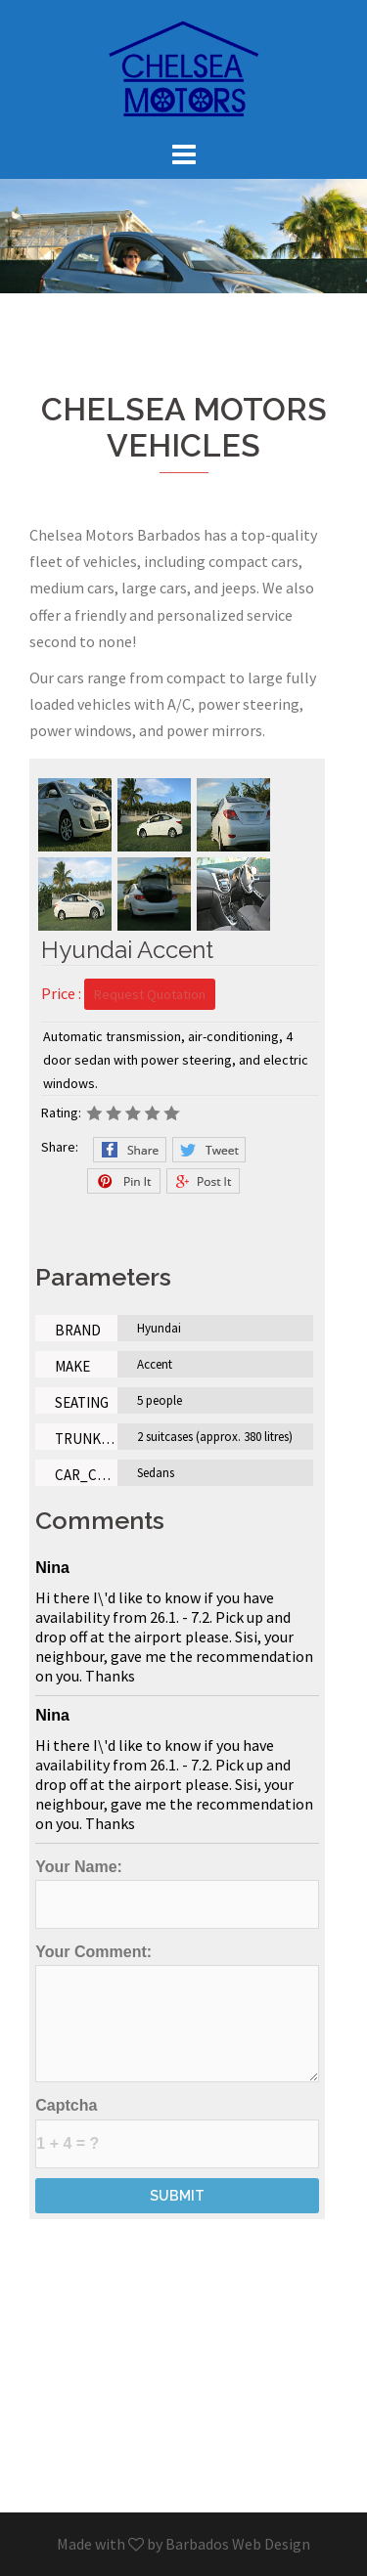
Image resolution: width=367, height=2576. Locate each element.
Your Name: (177, 1893)
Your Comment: (177, 2012)
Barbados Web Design (237, 2544)
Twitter (209, 1149)
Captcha (177, 2132)
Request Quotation (150, 994)
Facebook (129, 1149)
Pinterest (124, 1181)
